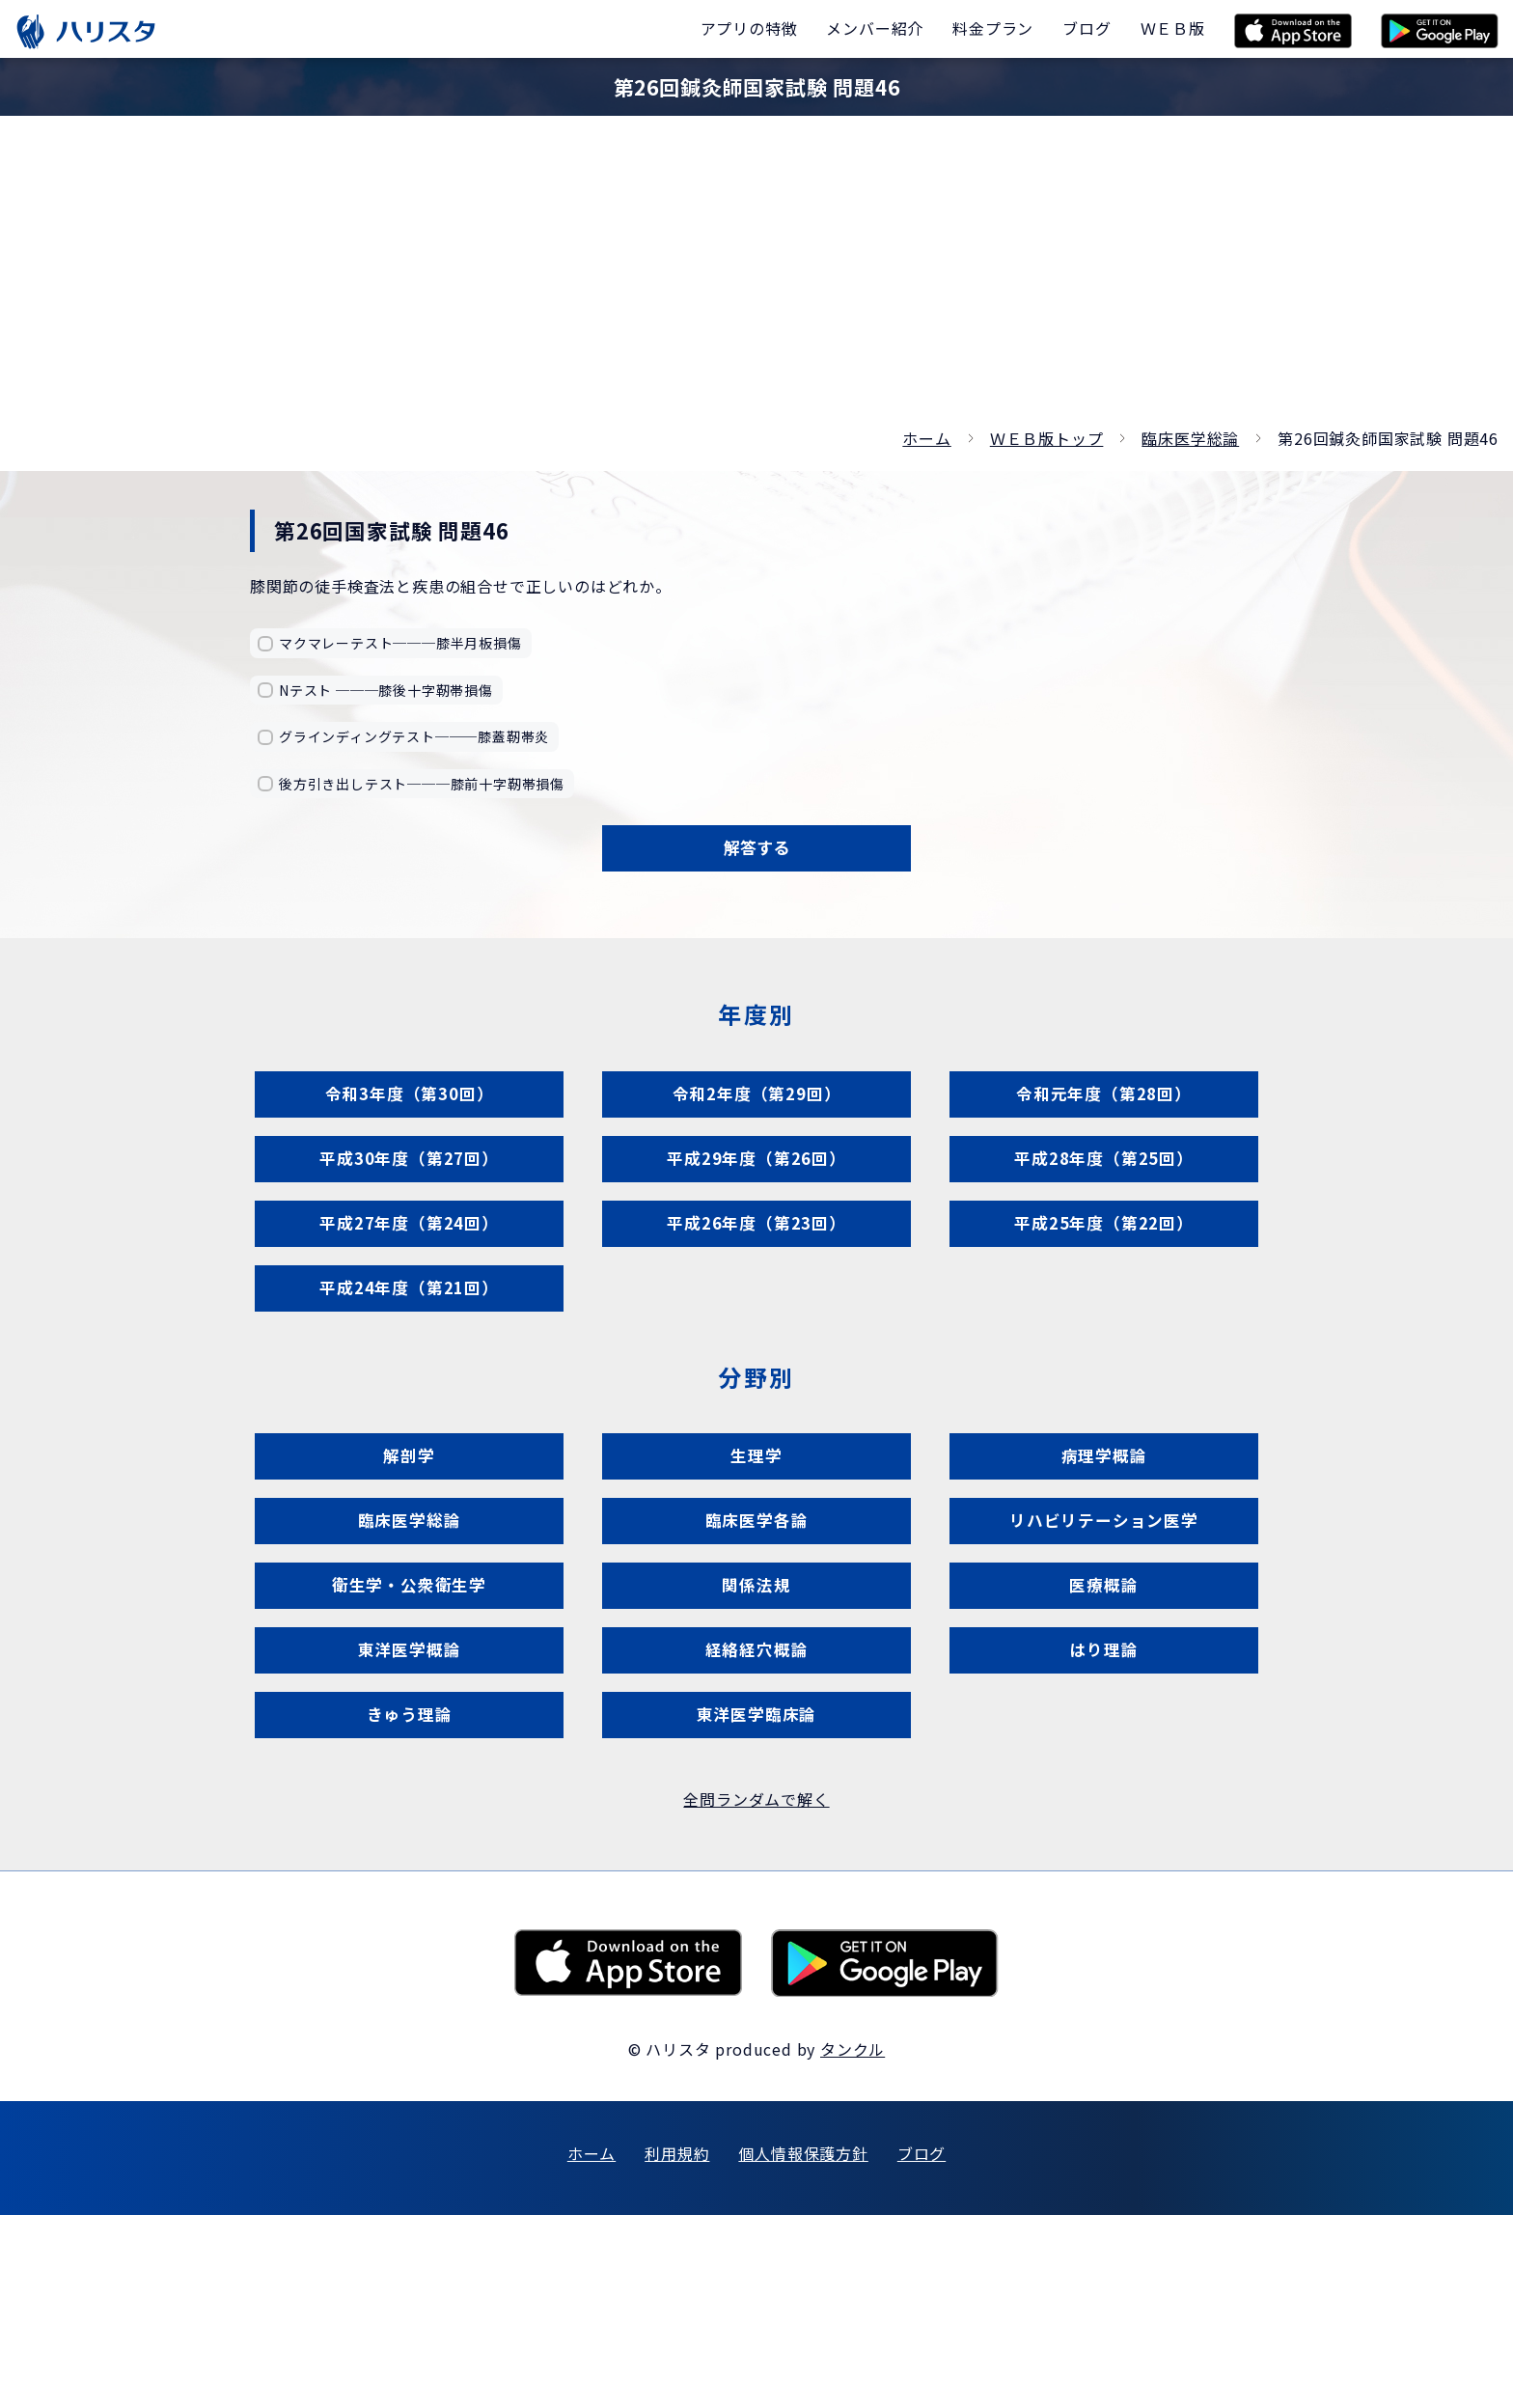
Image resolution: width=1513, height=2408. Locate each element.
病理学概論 (1104, 1563)
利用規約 (677, 2346)
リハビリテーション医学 (1104, 1647)
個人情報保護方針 (802, 2346)
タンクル (852, 2242)
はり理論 (1103, 1815)
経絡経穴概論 (757, 1815)
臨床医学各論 (757, 1647)
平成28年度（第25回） (1103, 1207)
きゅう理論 (409, 1899)
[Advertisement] (756, 280)
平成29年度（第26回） (756, 1207)
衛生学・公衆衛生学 (409, 1731)
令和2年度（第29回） (756, 1123)
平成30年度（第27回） (409, 1207)
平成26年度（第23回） (756, 1291)
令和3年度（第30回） (409, 1123)
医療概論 (1103, 1731)
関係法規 (756, 1731)
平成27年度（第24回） (409, 1291)
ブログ (921, 2346)
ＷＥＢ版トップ (1047, 438)
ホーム (926, 438)
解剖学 (408, 1563)
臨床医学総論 (1190, 438)
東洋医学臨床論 (757, 1899)
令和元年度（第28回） (1103, 1123)
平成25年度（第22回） (1103, 1291)
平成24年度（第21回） (409, 1375)
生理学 (756, 1563)
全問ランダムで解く (756, 1993)
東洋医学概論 (409, 1815)
